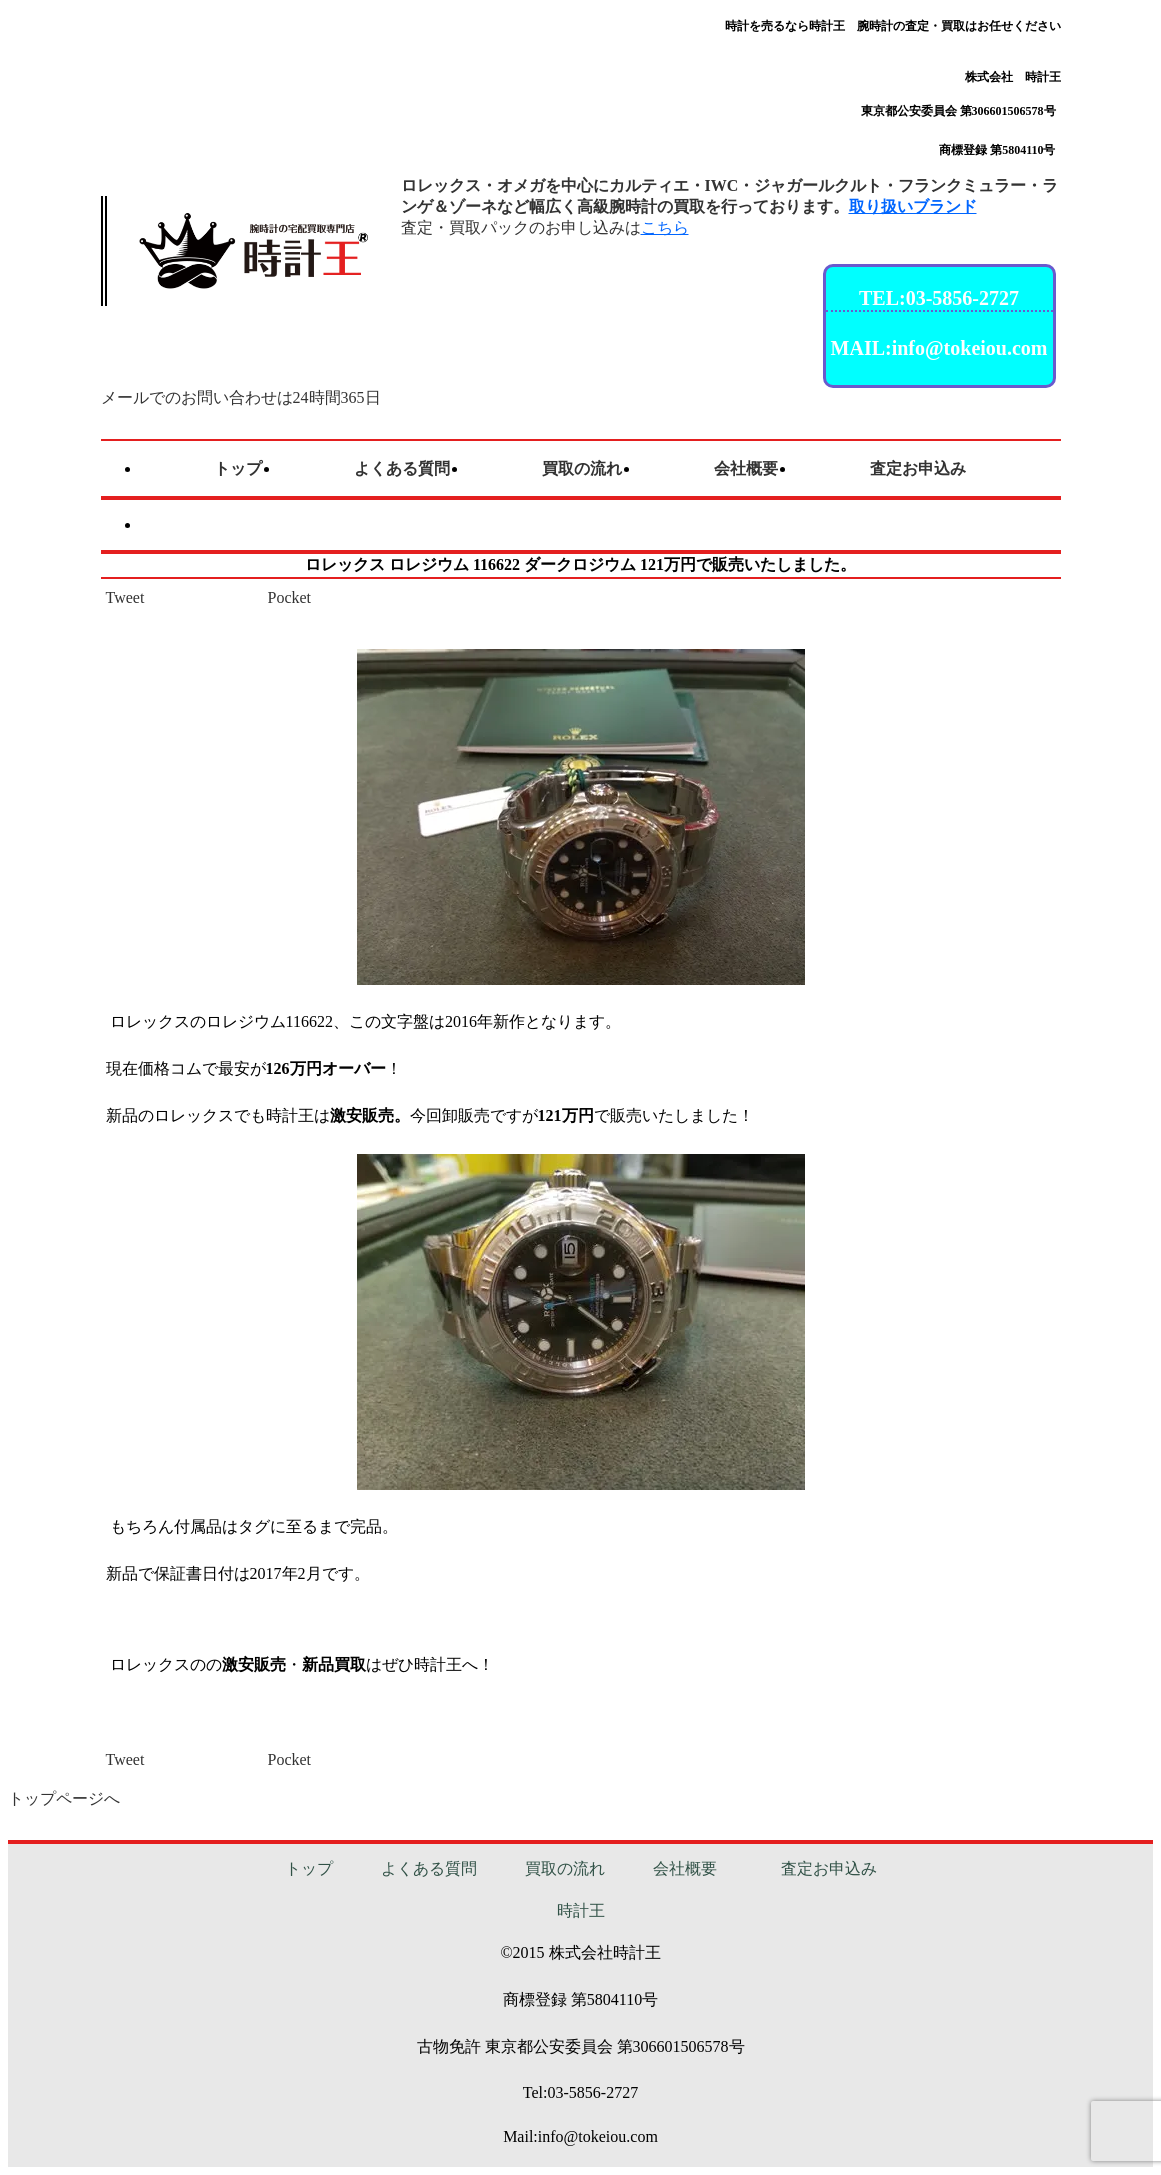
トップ (309, 1868)
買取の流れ (565, 1868)
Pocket (290, 597)
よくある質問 (429, 1868)
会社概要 (685, 1868)
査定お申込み (829, 1868)
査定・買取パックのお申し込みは (545, 227)
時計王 (581, 1910)
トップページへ (64, 1798)
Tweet (125, 597)
